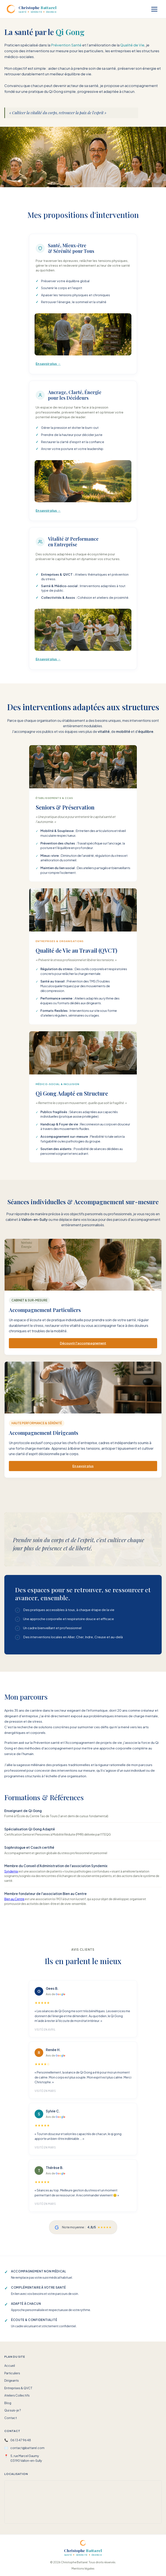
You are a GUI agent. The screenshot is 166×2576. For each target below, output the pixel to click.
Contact (10, 2418)
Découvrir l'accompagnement (83, 1343)
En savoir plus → (48, 364)
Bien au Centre (14, 1899)
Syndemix (11, 1871)
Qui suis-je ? (12, 2410)
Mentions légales (83, 2568)
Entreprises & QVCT (18, 2388)
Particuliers (12, 2373)
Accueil (9, 2365)
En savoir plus (83, 1466)
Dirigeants (11, 2380)
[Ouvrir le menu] (154, 9)
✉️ (24, 2447)
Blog (7, 2403)
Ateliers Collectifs (17, 2395)
